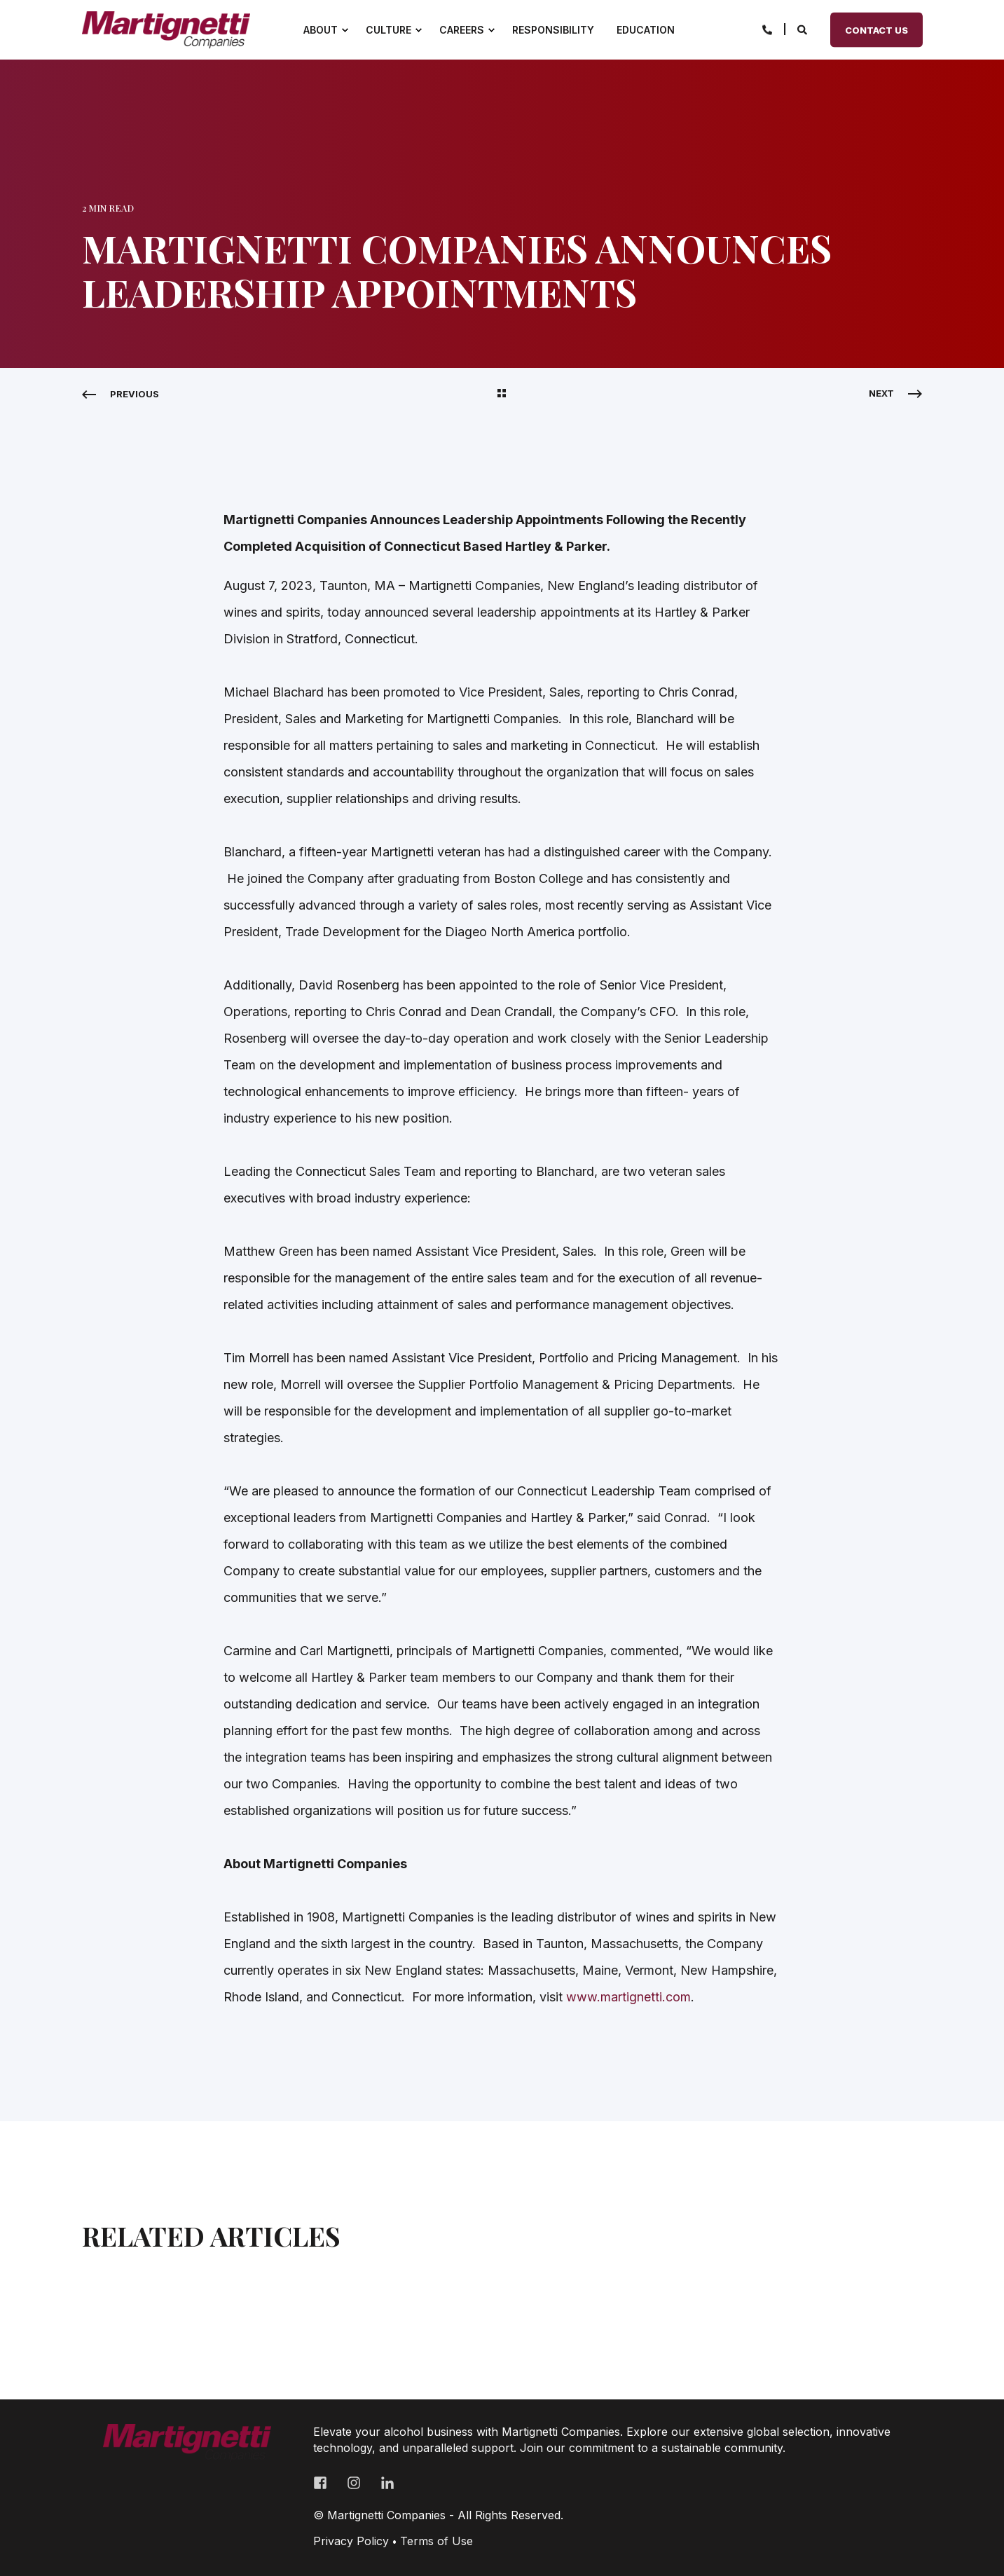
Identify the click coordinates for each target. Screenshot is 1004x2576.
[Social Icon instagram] (354, 2483)
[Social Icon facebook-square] (325, 2483)
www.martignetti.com (628, 1996)
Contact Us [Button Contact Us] (876, 29)
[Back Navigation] (501, 394)
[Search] (803, 28)
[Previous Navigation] (120, 394)
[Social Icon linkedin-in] (382, 2483)
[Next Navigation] (895, 393)
